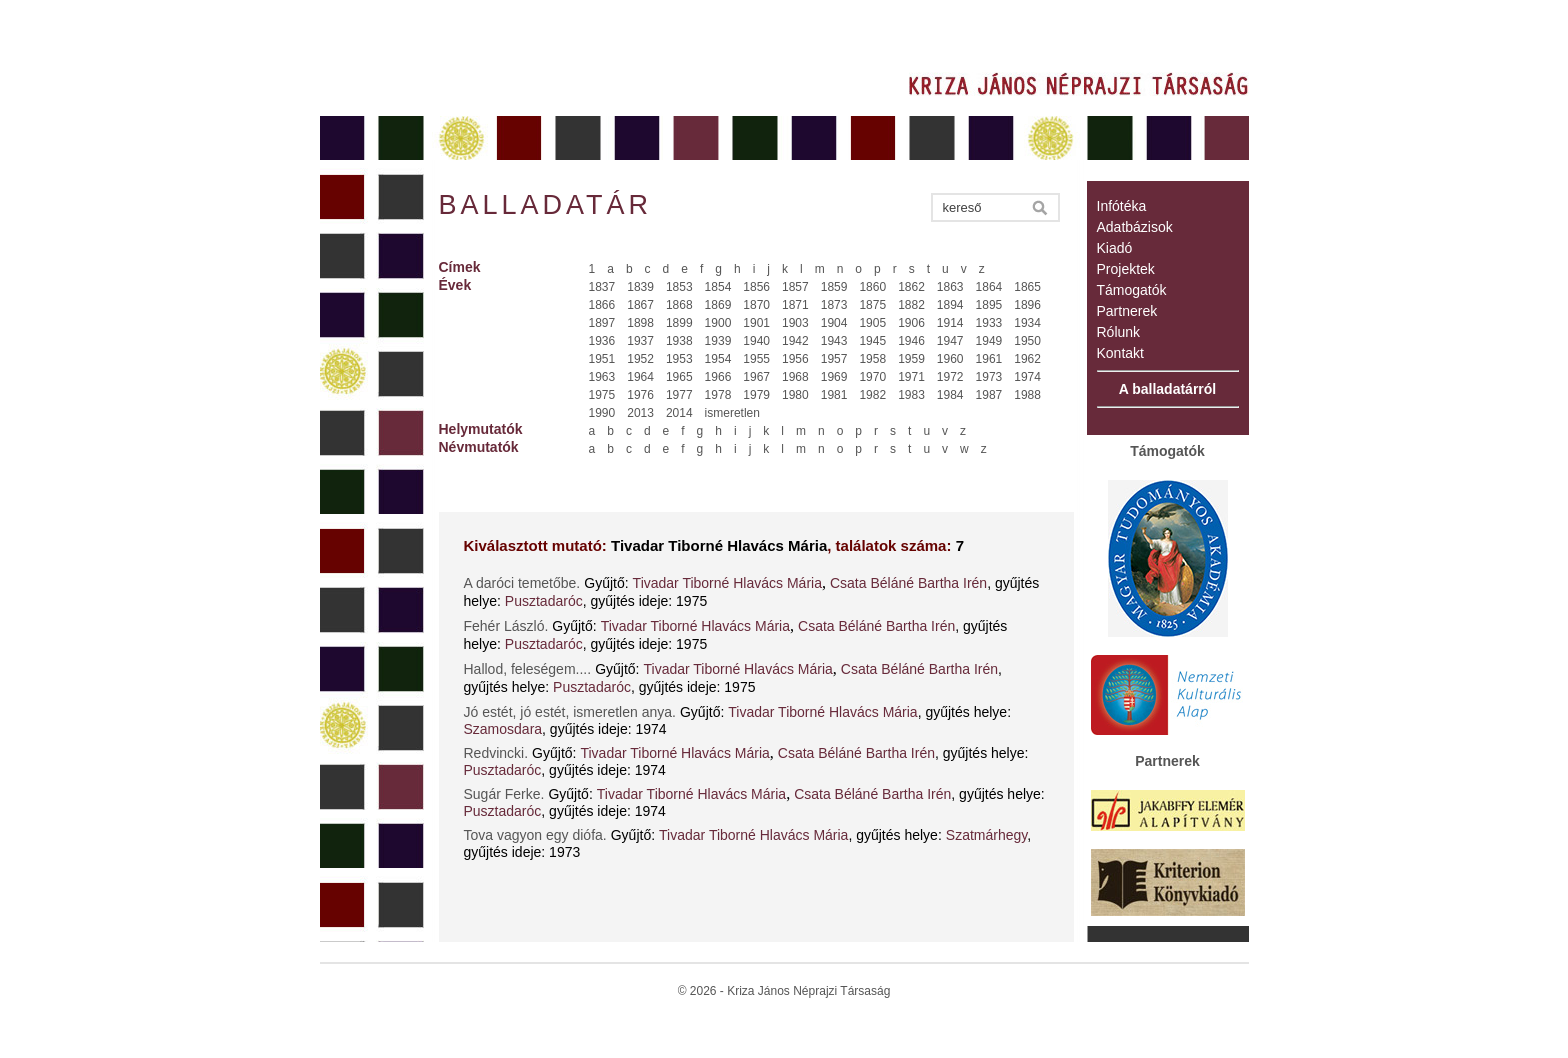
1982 (872, 395)
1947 (950, 341)
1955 (756, 359)
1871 (795, 305)
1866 (602, 305)
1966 (718, 377)
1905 (872, 323)
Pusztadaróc (544, 601)
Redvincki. (496, 753)
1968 (795, 377)
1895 (989, 305)
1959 (911, 359)
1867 (640, 305)
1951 (602, 359)
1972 (950, 377)
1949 (989, 341)
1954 (718, 359)
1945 (872, 341)
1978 (718, 395)
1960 (950, 359)
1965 (679, 377)
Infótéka (1122, 206)
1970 (872, 377)
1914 (950, 323)
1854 (718, 287)
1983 (911, 395)
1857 (795, 287)
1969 (834, 377)
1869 (718, 305)
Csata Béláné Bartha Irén (908, 583)
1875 (872, 305)
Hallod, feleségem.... (528, 669)
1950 (1027, 341)
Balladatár (546, 205)
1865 (1027, 287)
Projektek (1126, 269)
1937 (640, 341)
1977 (679, 395)
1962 (1027, 359)
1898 (640, 323)
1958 (872, 359)
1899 (679, 323)
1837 (602, 287)
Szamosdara (503, 729)
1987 (989, 395)
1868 (679, 305)
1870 (756, 305)
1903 (795, 323)
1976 (640, 395)
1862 (911, 287)
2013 (640, 413)
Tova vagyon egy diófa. (535, 835)
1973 (989, 377)
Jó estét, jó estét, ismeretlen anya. (570, 712)
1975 (602, 395)
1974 (1027, 377)
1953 (679, 359)
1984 (950, 395)
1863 (950, 287)
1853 (679, 287)
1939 (718, 341)
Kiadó (1115, 248)
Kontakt (1120, 353)
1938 (679, 341)
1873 (834, 305)
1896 (1027, 305)
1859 (834, 287)
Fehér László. (506, 626)
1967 (756, 377)
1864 (989, 287)
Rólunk (1119, 332)
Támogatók (1132, 290)
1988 (1027, 395)
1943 (834, 341)
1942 (795, 341)
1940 (756, 341)
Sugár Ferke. (504, 794)
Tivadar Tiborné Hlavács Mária (727, 583)
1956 (795, 359)
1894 (950, 305)
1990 (602, 413)
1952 (640, 359)
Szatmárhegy (986, 835)
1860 (872, 287)
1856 (756, 287)
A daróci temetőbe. (522, 583)
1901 (756, 323)
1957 (834, 359)
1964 (640, 377)
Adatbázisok (1135, 227)
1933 (989, 323)
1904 (834, 323)
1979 (756, 395)
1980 (795, 395)
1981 (834, 395)
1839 (640, 287)
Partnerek (1127, 311)
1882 (911, 305)
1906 (911, 323)
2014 (679, 413)
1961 (989, 359)
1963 (602, 377)
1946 (911, 341)
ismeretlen (732, 413)
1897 (602, 323)
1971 (911, 377)
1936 (602, 341)
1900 (718, 323)
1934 (1027, 323)
